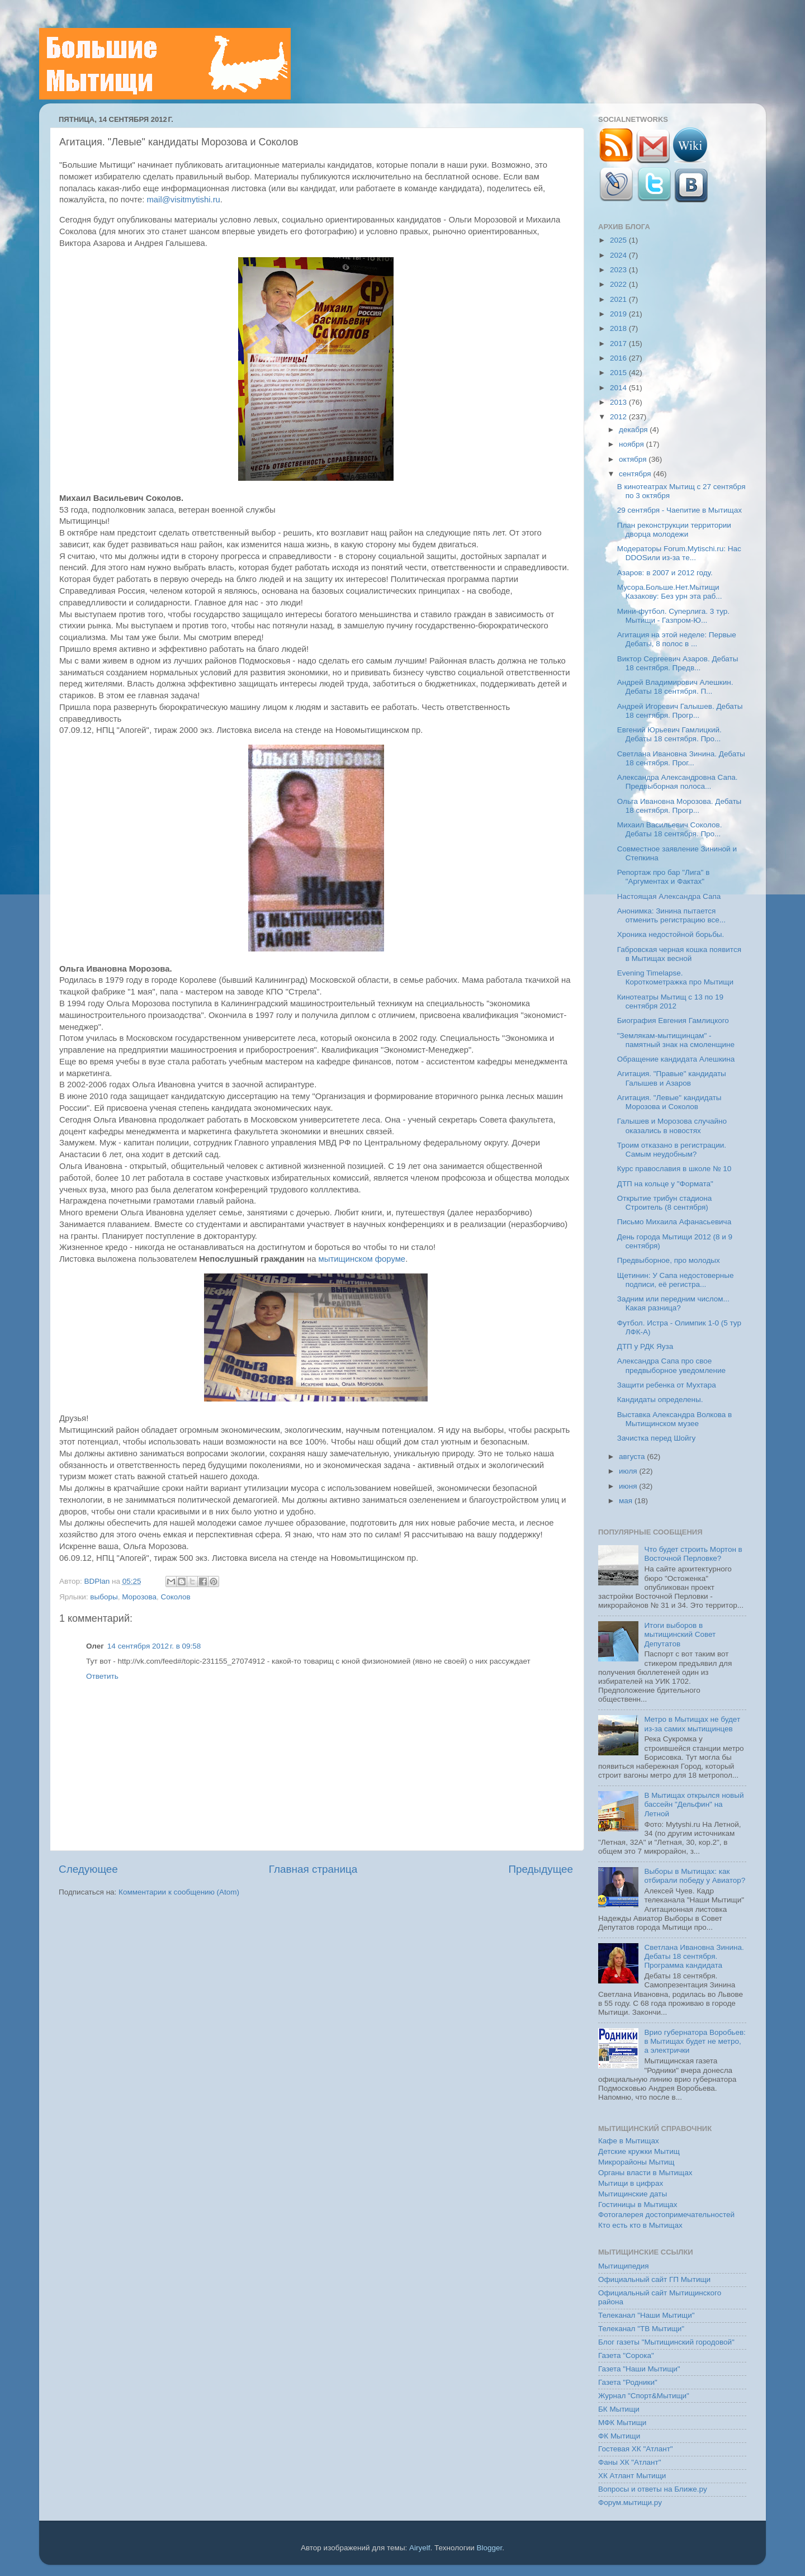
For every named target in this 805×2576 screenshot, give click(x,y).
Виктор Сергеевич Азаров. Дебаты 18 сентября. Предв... (677, 663)
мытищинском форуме (362, 1258)
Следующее (88, 1869)
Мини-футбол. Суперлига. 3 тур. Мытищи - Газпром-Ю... (673, 615)
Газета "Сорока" (626, 2355)
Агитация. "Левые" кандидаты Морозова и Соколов (669, 1102)
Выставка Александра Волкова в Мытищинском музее (674, 1419)
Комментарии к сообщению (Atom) (179, 1892)
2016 (619, 358)
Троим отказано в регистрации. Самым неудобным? (671, 1149)
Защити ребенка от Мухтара (666, 1385)
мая (626, 1501)
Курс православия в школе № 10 (674, 1168)
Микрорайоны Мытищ (636, 2162)
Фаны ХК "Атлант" (629, 2462)
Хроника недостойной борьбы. (670, 934)
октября (633, 459)
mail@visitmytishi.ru (183, 199)
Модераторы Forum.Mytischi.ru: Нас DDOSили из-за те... (679, 553)
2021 (619, 299)
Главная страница (313, 1869)
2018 (619, 328)
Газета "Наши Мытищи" (639, 2369)
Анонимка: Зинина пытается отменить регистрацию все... (671, 915)
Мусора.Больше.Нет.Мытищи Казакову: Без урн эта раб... (669, 591)
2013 (619, 402)
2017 (619, 343)
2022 (619, 284)
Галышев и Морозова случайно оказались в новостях (672, 1125)
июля (629, 1471)
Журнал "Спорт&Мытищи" (643, 2396)
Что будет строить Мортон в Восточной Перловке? (693, 1553)
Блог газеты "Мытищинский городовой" (666, 2342)
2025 (619, 240)
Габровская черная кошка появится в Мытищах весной (679, 954)
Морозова (139, 1597)
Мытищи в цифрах (630, 2183)
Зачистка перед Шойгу (656, 1438)
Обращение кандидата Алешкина (676, 1059)
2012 (619, 417)
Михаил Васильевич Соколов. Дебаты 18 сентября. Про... (669, 829)
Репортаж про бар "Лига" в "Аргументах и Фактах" (663, 877)
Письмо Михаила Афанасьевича (674, 1222)
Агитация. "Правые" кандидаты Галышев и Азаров (671, 1078)
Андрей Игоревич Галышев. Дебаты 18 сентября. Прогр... (680, 710)
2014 (619, 387)
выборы (103, 1597)
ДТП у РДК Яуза (645, 1346)
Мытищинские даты (632, 2194)
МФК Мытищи (622, 2422)
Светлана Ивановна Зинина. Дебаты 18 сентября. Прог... (681, 758)
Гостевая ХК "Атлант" (635, 2449)
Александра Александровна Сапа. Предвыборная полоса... (677, 781)
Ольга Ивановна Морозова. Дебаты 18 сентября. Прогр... (679, 806)
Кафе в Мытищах (628, 2141)
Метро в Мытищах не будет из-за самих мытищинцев (692, 1723)
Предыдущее (540, 1869)
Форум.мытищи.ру (630, 2502)
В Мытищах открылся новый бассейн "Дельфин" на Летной (694, 1804)
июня (629, 1486)
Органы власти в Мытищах (645, 2172)
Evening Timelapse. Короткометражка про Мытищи (675, 977)
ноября (632, 444)
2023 (619, 270)
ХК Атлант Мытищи (632, 2475)
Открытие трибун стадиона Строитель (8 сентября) (664, 1202)
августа (633, 1456)
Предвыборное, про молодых (668, 1260)
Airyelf (419, 2548)
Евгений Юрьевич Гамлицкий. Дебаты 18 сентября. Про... (669, 734)
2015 (619, 372)
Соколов (176, 1597)
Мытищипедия (623, 2266)
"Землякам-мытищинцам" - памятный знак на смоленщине (676, 1040)
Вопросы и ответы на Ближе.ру (652, 2489)
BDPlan (98, 1581)
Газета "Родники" (627, 2382)
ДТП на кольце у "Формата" (665, 1184)
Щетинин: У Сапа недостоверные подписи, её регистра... (675, 1280)
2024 (619, 255)
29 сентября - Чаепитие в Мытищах (679, 510)
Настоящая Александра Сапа (669, 896)
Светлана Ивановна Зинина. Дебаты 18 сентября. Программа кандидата (694, 1956)
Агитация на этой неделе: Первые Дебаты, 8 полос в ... (676, 639)
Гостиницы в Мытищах (638, 2204)
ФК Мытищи (619, 2436)
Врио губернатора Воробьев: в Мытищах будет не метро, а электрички (694, 2041)
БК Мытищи (619, 2409)
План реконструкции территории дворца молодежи (674, 529)
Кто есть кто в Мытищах (640, 2225)
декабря (634, 429)
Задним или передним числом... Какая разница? (673, 1303)
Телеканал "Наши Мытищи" (646, 2315)
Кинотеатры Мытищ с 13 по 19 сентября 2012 (670, 1001)
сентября (636, 474)
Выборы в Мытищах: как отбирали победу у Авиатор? (694, 1875)
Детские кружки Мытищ (639, 2151)
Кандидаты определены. (660, 1399)
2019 (619, 314)
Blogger (490, 2548)
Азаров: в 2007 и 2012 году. (665, 573)
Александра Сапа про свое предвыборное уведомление (671, 1365)
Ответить (102, 1676)
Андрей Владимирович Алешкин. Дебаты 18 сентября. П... (675, 686)
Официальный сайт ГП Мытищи (654, 2279)
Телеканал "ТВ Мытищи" (641, 2328)
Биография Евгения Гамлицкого (673, 1020)
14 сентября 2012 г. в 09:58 (154, 1646)
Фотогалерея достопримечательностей (666, 2214)
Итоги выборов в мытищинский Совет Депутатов (680, 1634)
